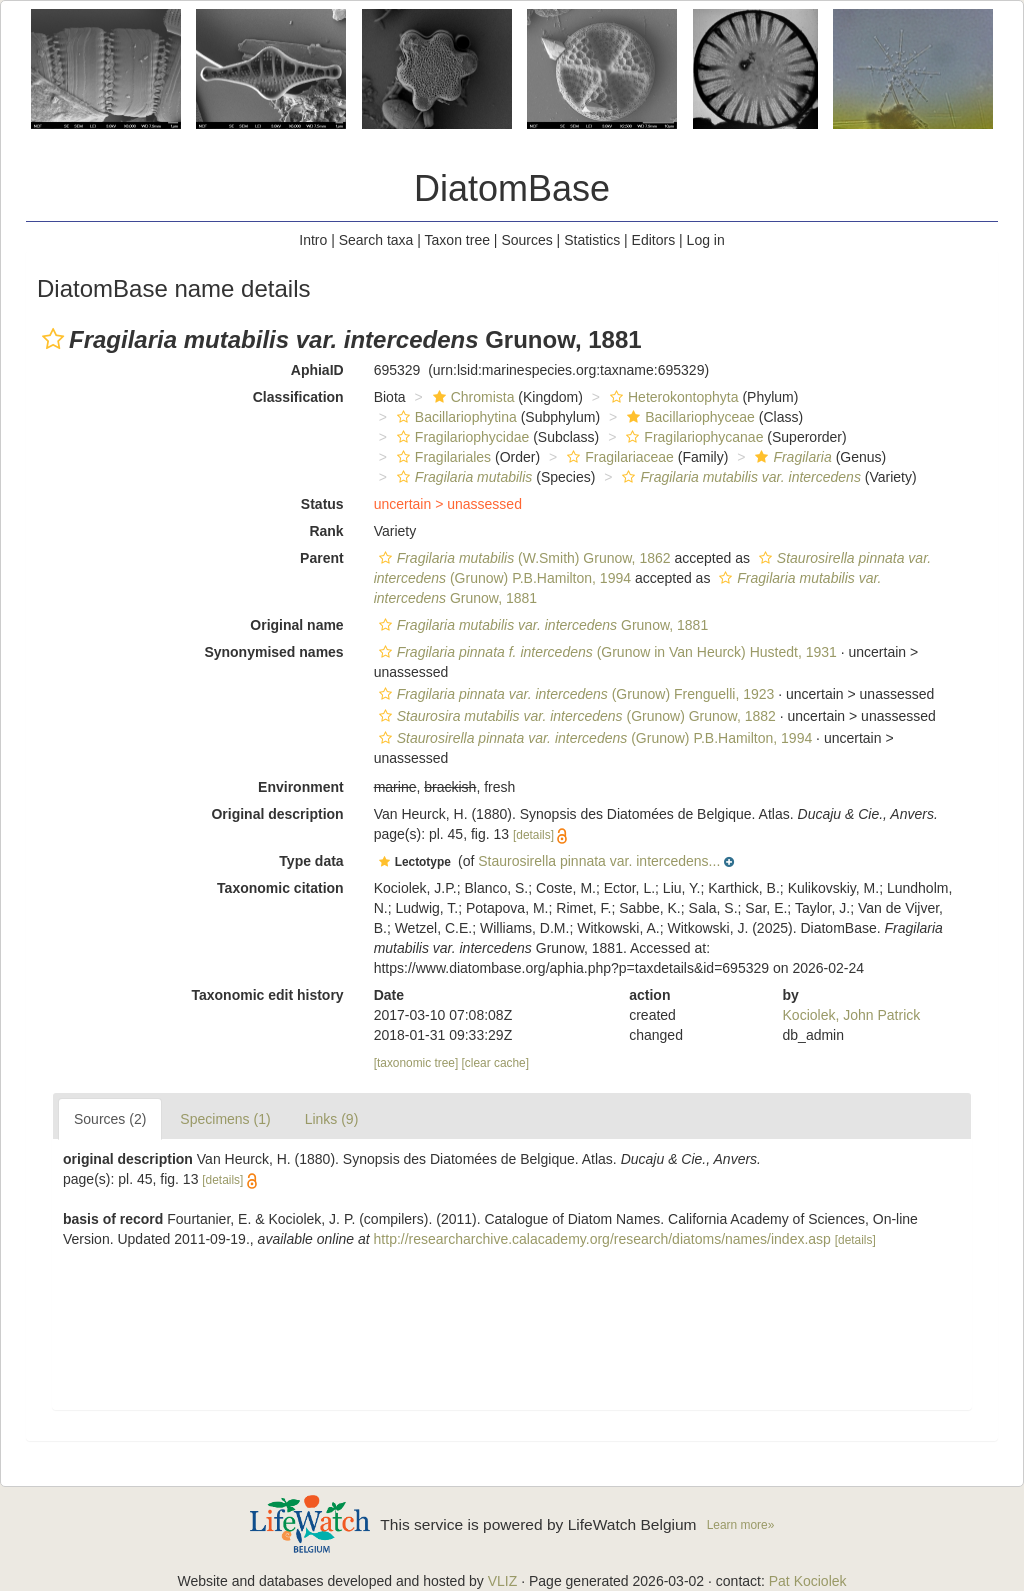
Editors (654, 240)
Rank (326, 531)
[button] (53, 339)
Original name (296, 625)
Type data (311, 861)
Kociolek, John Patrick (852, 1015)
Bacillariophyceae (688, 417)
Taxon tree (457, 240)
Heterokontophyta (672, 397)
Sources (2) (110, 1119)
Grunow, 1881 (541, 625)
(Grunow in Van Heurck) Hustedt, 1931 (605, 652)
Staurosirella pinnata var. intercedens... (599, 861)
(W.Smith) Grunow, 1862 (522, 558)
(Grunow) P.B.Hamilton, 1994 (593, 738)
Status (322, 504)
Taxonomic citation (280, 888)
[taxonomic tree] (416, 1063)
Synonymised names (273, 652)
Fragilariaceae (618, 457)
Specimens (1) (225, 1119)
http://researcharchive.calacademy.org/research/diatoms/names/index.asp (602, 1239)
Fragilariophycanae (692, 437)
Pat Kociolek (808, 1581)
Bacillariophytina (454, 417)
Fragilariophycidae (460, 437)
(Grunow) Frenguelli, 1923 (574, 694)
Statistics (592, 240)
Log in (706, 240)
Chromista (471, 397)
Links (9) (332, 1119)
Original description (277, 814)
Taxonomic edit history (267, 995)
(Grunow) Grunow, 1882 (575, 716)
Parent (322, 558)
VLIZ (503, 1581)
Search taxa (376, 240)
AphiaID (317, 370)
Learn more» (741, 1525)
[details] (533, 835)
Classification (298, 397)
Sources (526, 240)
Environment (301, 787)
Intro (313, 240)
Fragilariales (441, 457)
